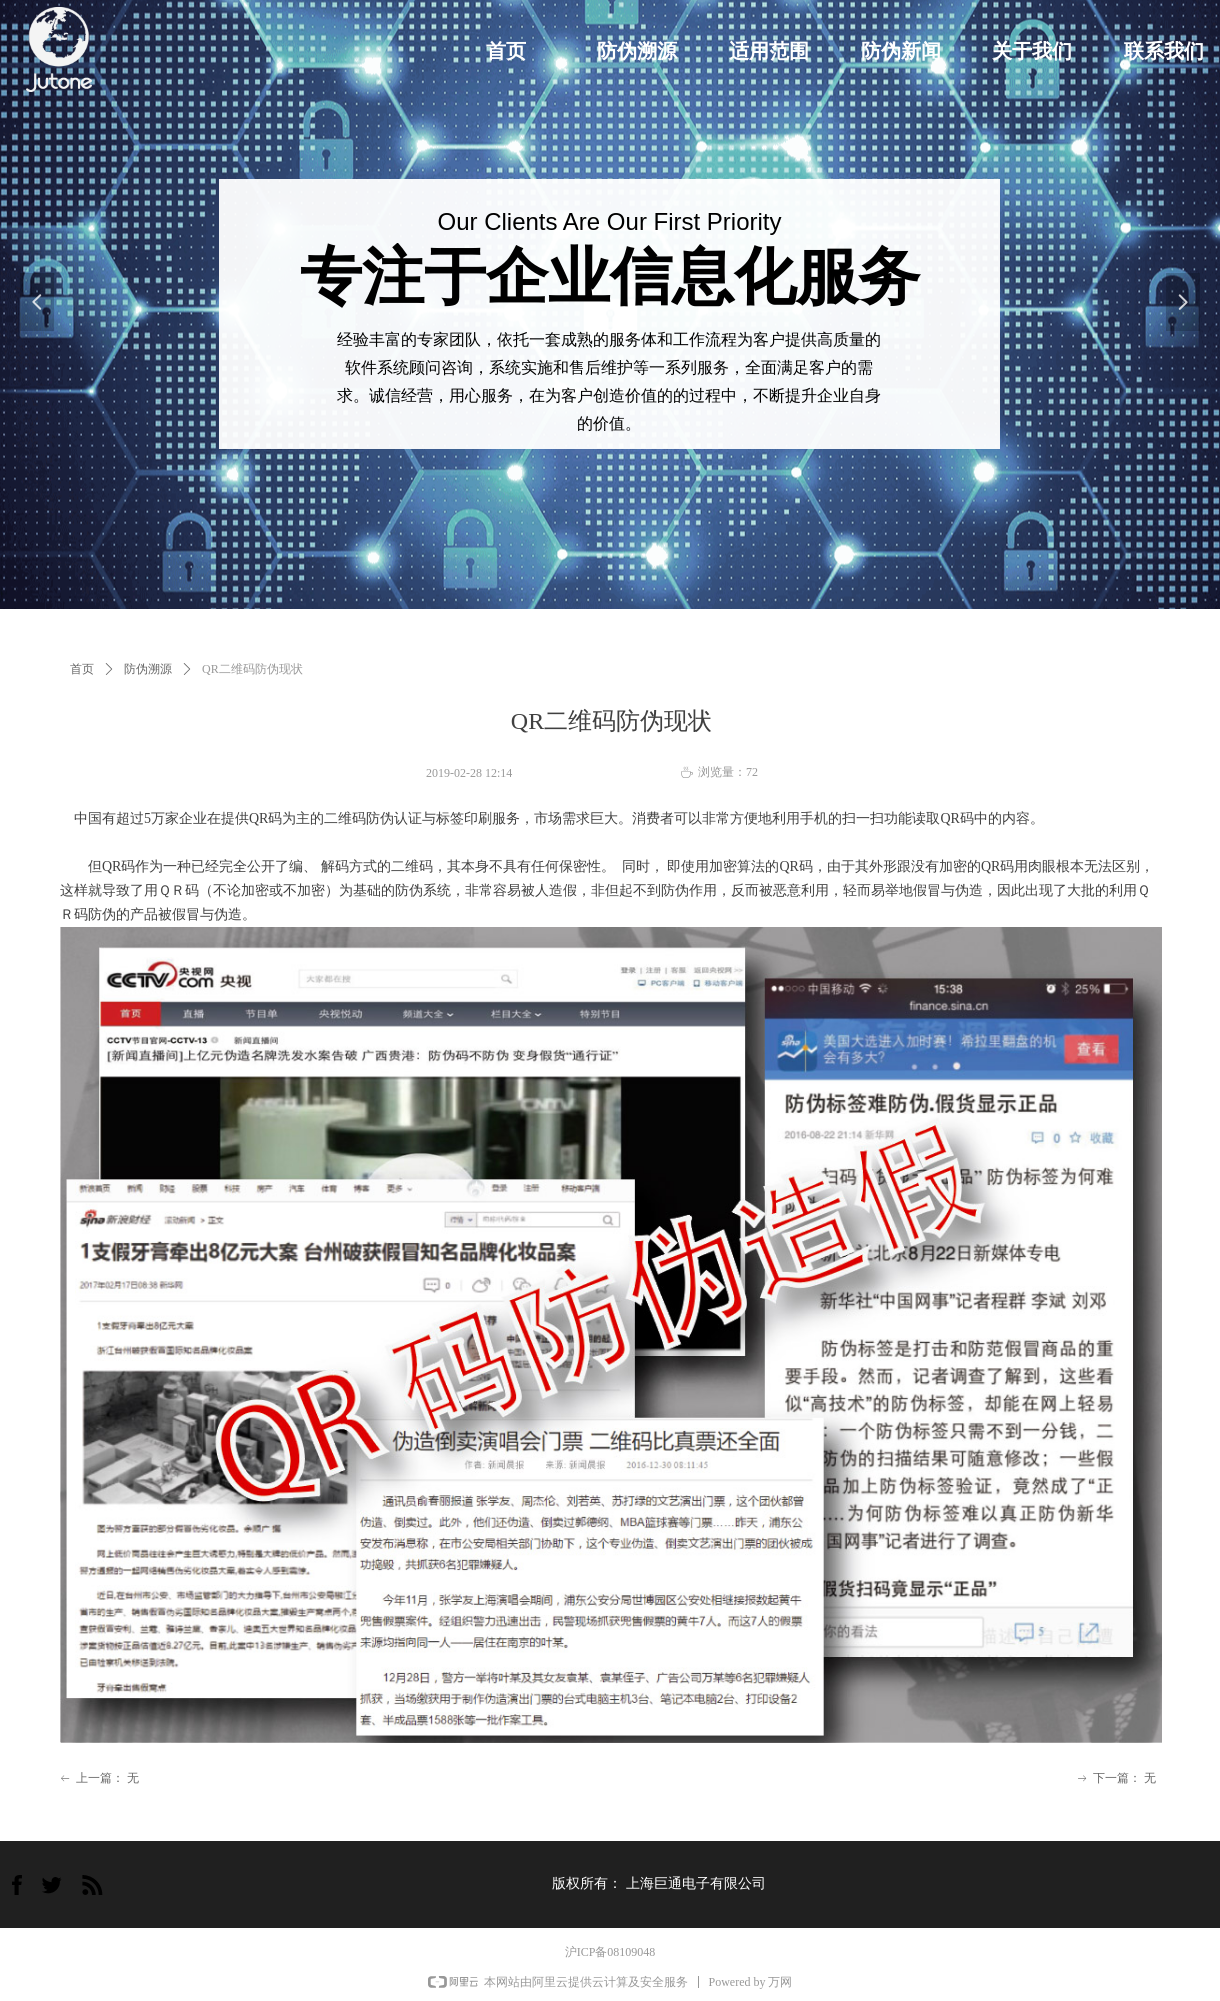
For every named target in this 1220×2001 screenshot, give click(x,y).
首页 (82, 669)
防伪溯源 (148, 669)
